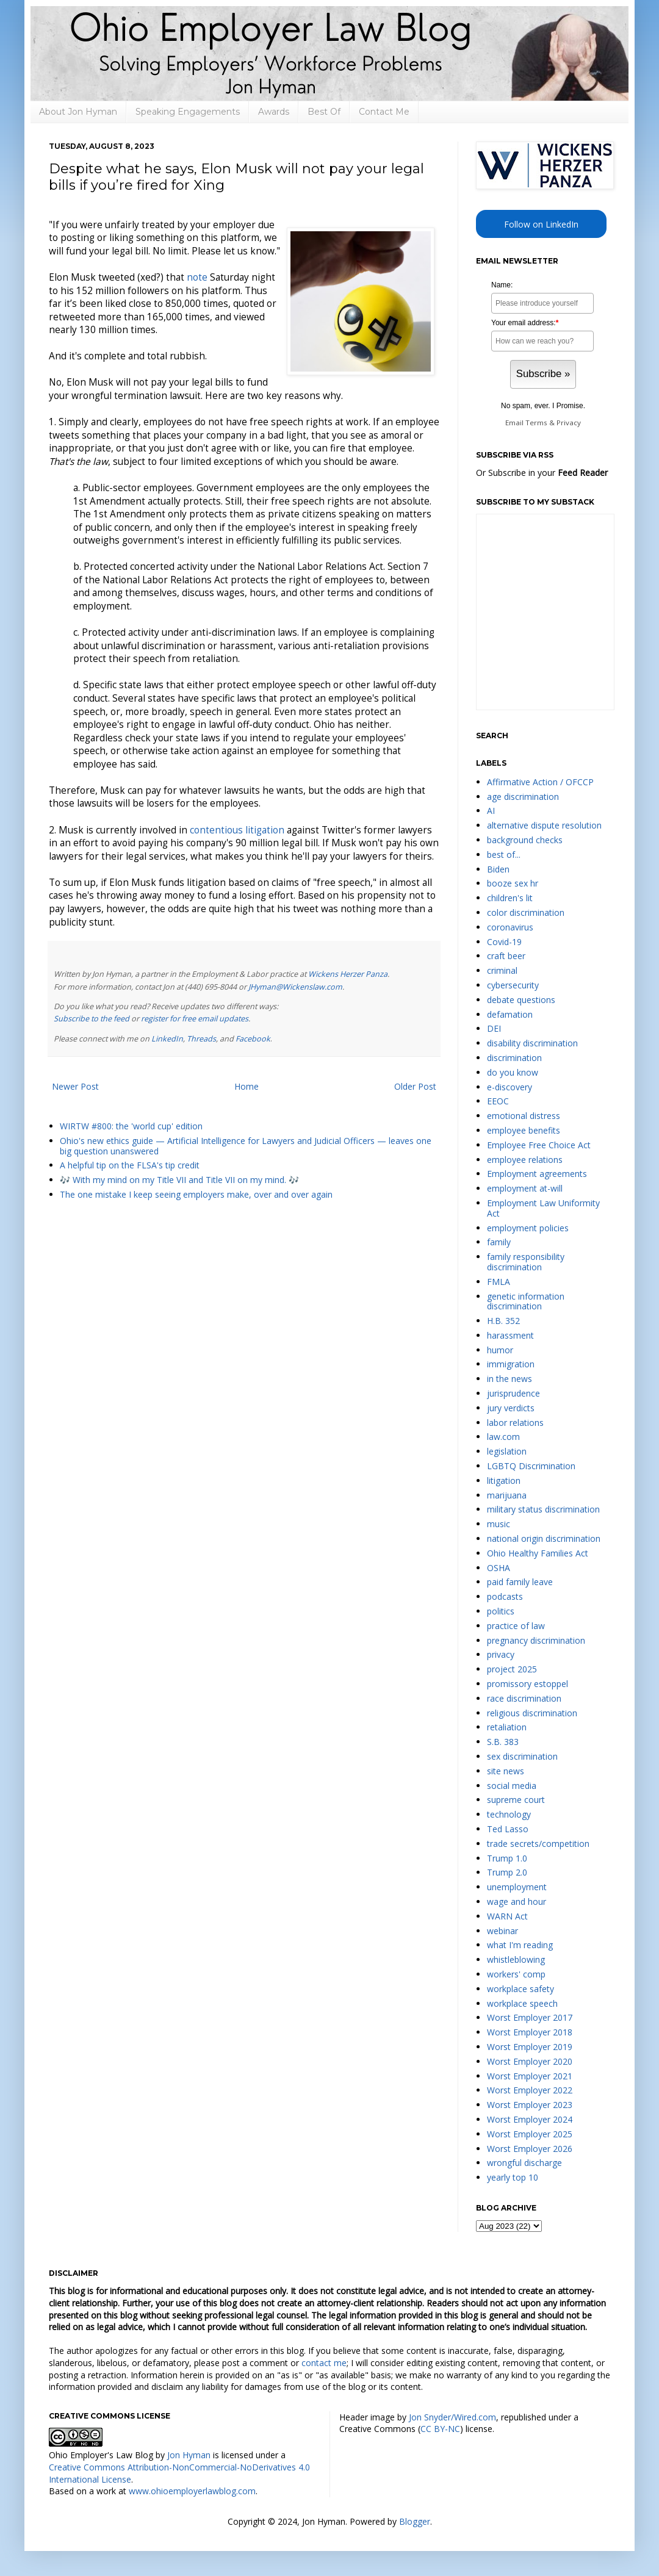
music (498, 1524)
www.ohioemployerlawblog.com (192, 2491)
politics (500, 1611)
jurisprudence (513, 1393)
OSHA (498, 1568)
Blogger (414, 2521)
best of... (503, 854)
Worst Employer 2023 (529, 2104)
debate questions (521, 1000)
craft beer (506, 956)
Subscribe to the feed (91, 1018)
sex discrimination (522, 1756)
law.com (503, 1436)
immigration (511, 1364)
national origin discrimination (543, 1538)
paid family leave (520, 1582)
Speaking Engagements (187, 111)
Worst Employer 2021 (529, 2076)
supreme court (516, 1799)
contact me (324, 2363)
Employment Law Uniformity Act (543, 1208)
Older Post (415, 1086)
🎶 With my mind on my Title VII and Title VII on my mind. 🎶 (179, 1179)
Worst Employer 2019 (529, 2047)
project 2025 (512, 1669)
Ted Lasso (507, 1829)
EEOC (498, 1101)
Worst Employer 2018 (529, 2032)
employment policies (528, 1228)
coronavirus (510, 927)
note (197, 277)
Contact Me (384, 111)
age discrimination (523, 796)
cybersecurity (513, 985)
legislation (507, 1451)
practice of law (516, 1626)
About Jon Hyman (78, 111)
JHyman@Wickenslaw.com (295, 987)
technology (509, 1814)
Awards (273, 111)
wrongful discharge (524, 2162)
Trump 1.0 (507, 1858)
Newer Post (75, 1086)
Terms (536, 422)
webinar (502, 1931)
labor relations (515, 1422)
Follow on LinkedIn (541, 224)
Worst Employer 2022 (529, 2090)
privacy (500, 1654)
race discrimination (524, 1698)
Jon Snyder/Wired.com (452, 2417)
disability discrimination (532, 1043)
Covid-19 (504, 942)
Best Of (324, 111)
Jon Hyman (189, 2455)
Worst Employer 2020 (529, 2061)
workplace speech (522, 2003)
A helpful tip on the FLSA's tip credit (130, 1165)
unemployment (517, 1887)
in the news (509, 1378)
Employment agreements (537, 1173)
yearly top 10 (512, 2177)
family (499, 1242)
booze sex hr (512, 883)
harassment (510, 1335)
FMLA (498, 1281)
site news (505, 1771)
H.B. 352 (503, 1320)
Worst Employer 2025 (529, 2134)
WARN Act (507, 1916)
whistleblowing (516, 1959)
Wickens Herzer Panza (347, 974)
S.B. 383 (503, 1741)
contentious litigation (237, 830)
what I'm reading (520, 1945)
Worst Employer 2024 (529, 2119)
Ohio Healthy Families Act (537, 1553)
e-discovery (509, 1087)
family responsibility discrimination (525, 1262)
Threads (201, 1039)
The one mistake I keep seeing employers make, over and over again (196, 1194)
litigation (503, 1480)
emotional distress (523, 1115)
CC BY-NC (440, 2428)
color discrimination (525, 912)
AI (491, 810)
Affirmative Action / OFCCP (540, 782)
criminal (502, 970)
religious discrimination (532, 1713)
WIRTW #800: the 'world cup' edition (131, 1126)
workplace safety (520, 1989)
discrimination (514, 1057)
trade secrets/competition (538, 1843)
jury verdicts (511, 1408)
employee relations (525, 1159)
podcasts (505, 1596)
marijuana (507, 1495)
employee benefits (523, 1130)
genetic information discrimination (525, 1301)
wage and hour (516, 1901)
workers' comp (516, 1974)
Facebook (253, 1039)
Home (246, 1086)
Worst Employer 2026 (529, 2148)
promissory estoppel (527, 1683)
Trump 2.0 (507, 1872)
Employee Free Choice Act (539, 1145)
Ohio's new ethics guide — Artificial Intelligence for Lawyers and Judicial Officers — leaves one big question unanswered (245, 1146)
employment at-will (525, 1188)
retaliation (507, 1727)
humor (500, 1350)
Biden (498, 869)
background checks (525, 840)
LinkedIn (167, 1039)
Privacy (568, 422)
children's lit (510, 898)
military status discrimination (543, 1509)
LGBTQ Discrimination (531, 1466)
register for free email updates (194, 1018)
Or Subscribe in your (542, 472)
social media (511, 1785)
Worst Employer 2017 (529, 2017)
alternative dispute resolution (544, 825)
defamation (510, 1014)
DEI (494, 1028)
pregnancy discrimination (536, 1640)
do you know (512, 1072)
